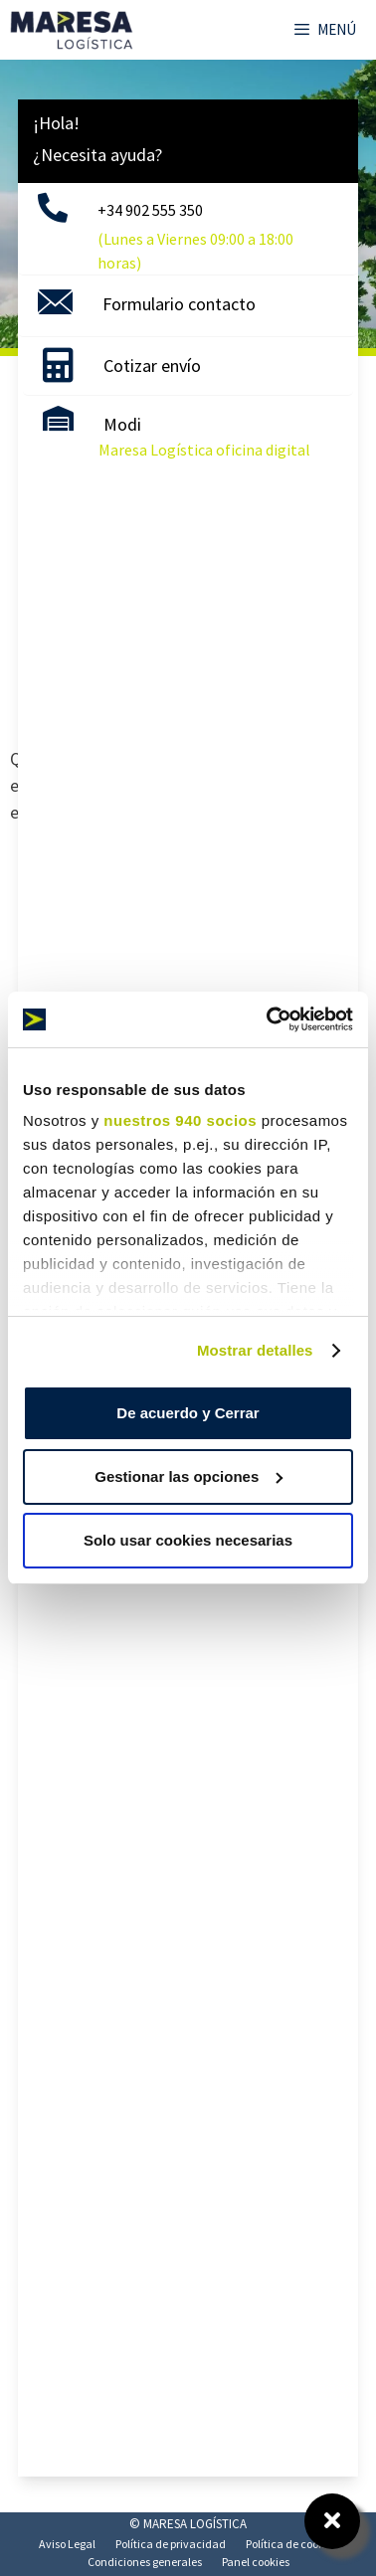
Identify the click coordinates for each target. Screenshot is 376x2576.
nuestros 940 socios (180, 1120)
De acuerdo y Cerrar (187, 1412)
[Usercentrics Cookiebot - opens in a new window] (268, 1019)
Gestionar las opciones (188, 1476)
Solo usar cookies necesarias (188, 1540)
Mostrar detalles (255, 1350)
